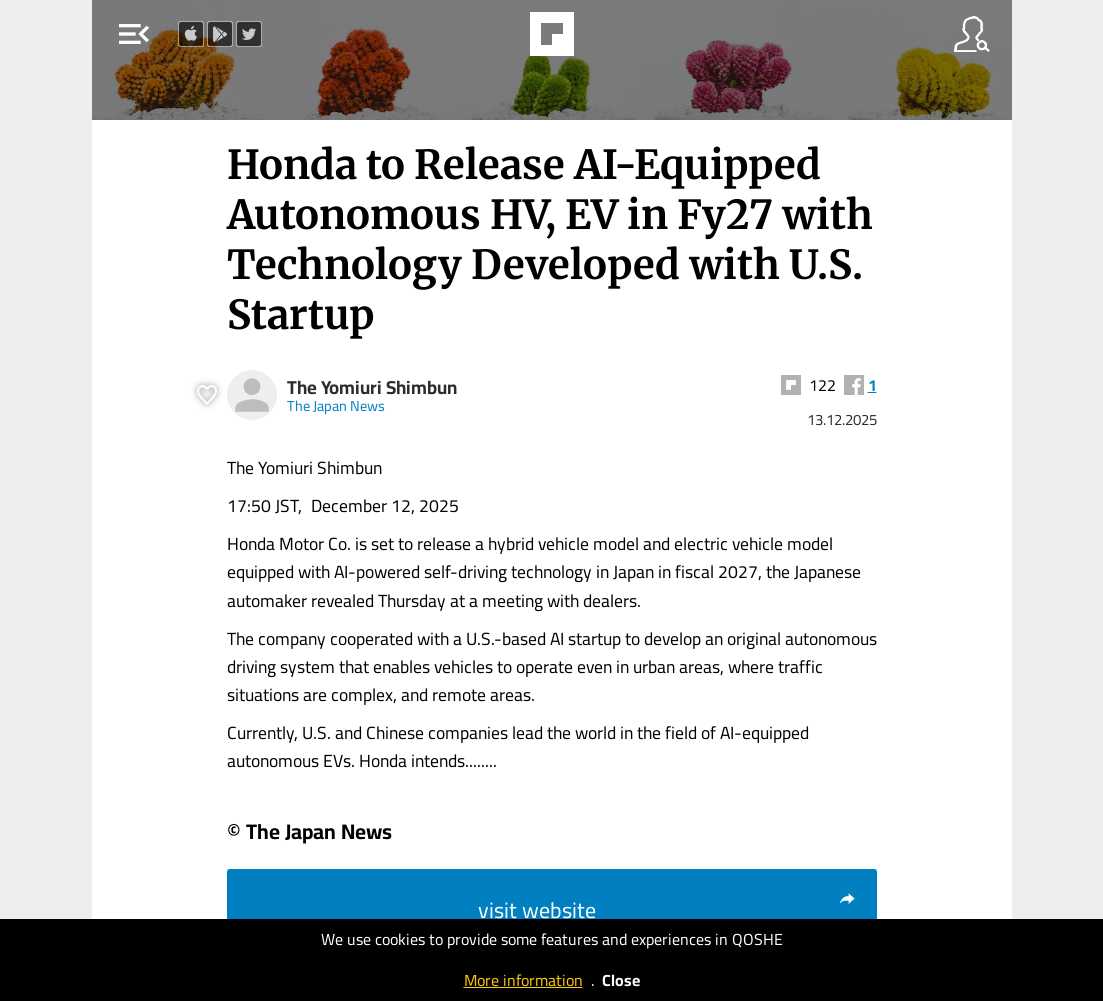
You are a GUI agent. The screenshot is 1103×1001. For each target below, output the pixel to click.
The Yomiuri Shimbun (372, 387)
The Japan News (336, 405)
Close (621, 980)
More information (523, 980)
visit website (667, 910)
